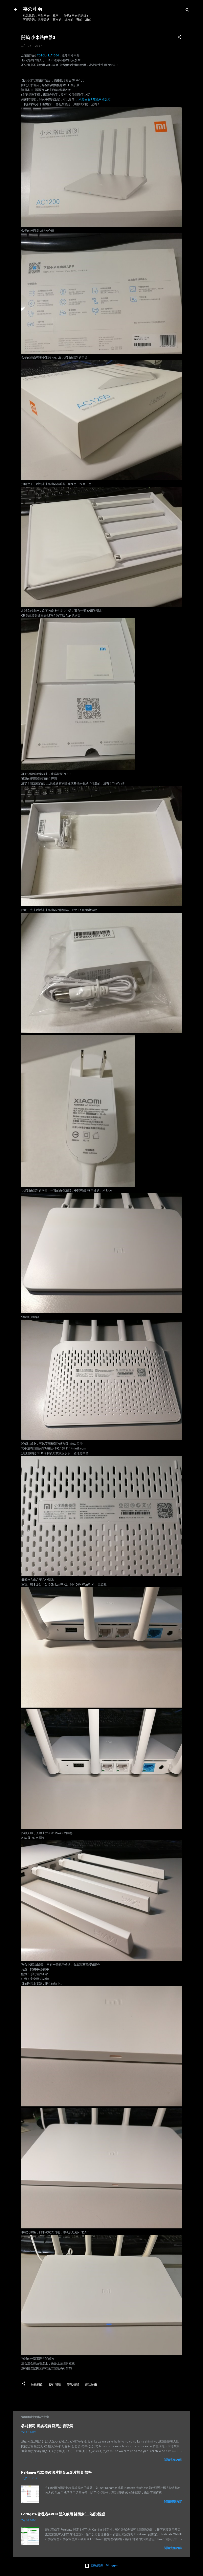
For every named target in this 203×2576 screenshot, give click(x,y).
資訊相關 (73, 2385)
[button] (179, 38)
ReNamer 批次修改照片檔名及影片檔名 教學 (56, 2472)
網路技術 (91, 2385)
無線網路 (37, 2385)
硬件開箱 (55, 2385)
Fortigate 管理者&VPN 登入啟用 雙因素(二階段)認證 (63, 2514)
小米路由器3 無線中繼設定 (93, 99)
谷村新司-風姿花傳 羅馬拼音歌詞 (47, 2426)
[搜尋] (187, 11)
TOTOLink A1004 (48, 55)
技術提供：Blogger (102, 2565)
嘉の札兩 (32, 9)
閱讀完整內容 (173, 2460)
